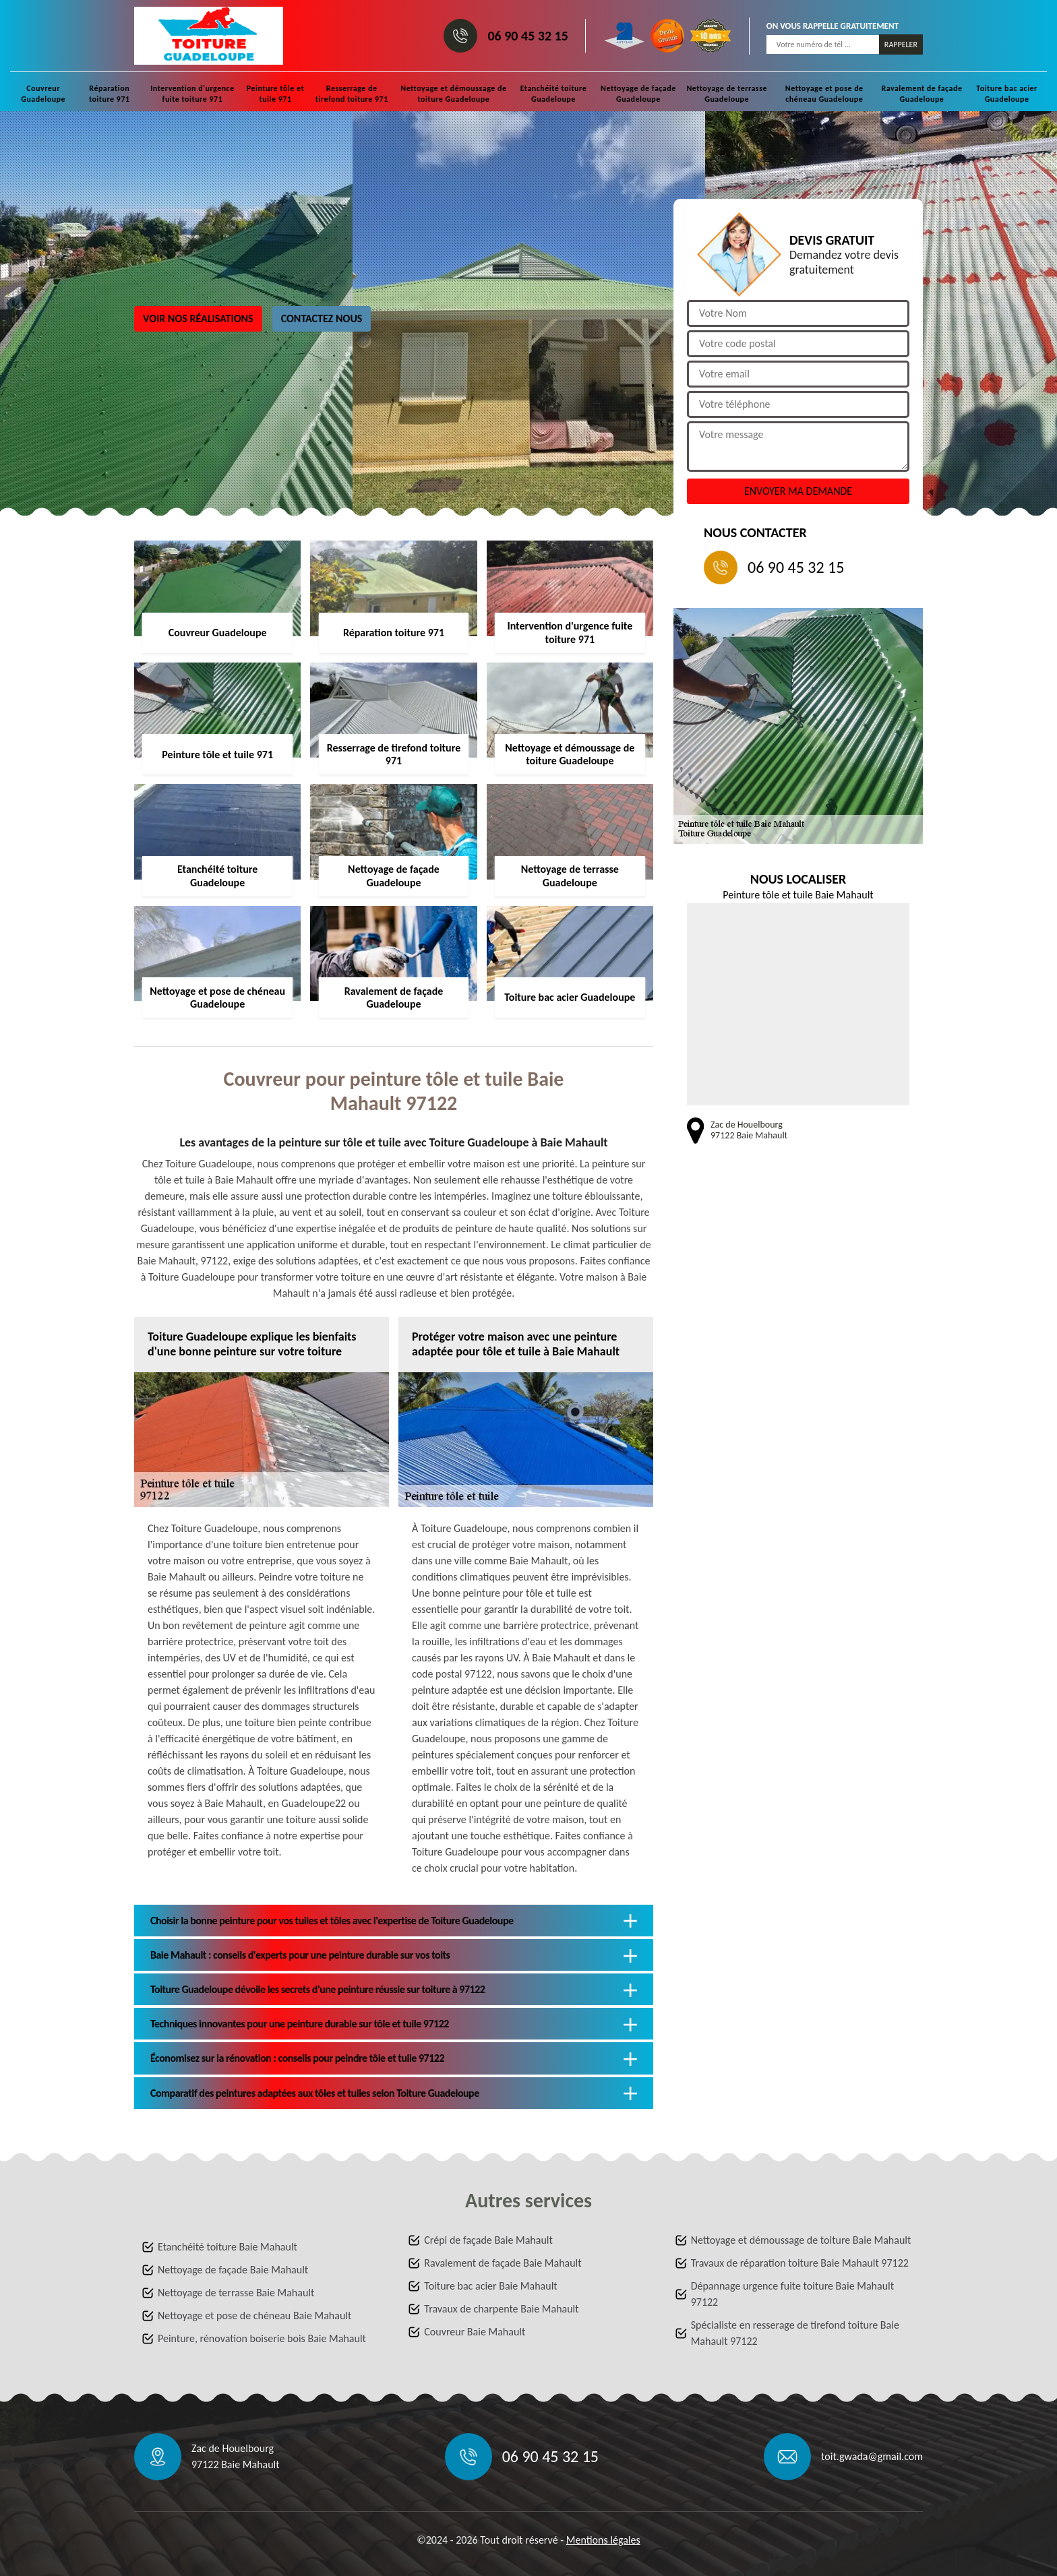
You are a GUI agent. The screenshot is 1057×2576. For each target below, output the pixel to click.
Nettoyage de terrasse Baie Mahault (236, 2292)
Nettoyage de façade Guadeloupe (638, 94)
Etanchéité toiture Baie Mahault (227, 2246)
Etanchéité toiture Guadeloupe (553, 94)
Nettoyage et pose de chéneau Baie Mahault (254, 2315)
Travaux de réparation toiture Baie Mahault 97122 (800, 2263)
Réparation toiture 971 (109, 94)
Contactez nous (322, 318)
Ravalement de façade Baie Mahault (502, 2263)
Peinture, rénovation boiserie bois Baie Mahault (262, 2338)
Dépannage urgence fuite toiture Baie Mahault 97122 (792, 2293)
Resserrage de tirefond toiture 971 (351, 94)
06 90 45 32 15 (527, 36)
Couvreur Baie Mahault (474, 2331)
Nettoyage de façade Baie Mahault (233, 2269)
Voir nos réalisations (198, 318)
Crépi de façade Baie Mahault (488, 2240)
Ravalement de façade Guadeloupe (921, 94)
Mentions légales (603, 2540)
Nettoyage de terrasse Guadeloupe (726, 94)
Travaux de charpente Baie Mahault (501, 2308)
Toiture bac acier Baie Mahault (490, 2285)
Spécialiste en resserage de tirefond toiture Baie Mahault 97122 (795, 2333)
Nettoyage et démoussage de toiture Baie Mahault (801, 2240)
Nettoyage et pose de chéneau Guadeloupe (824, 94)
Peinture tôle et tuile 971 (275, 94)
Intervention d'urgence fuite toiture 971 (192, 94)
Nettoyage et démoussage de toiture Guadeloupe (453, 94)
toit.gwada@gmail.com (872, 2456)
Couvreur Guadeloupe (43, 94)
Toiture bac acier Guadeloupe (1006, 94)
